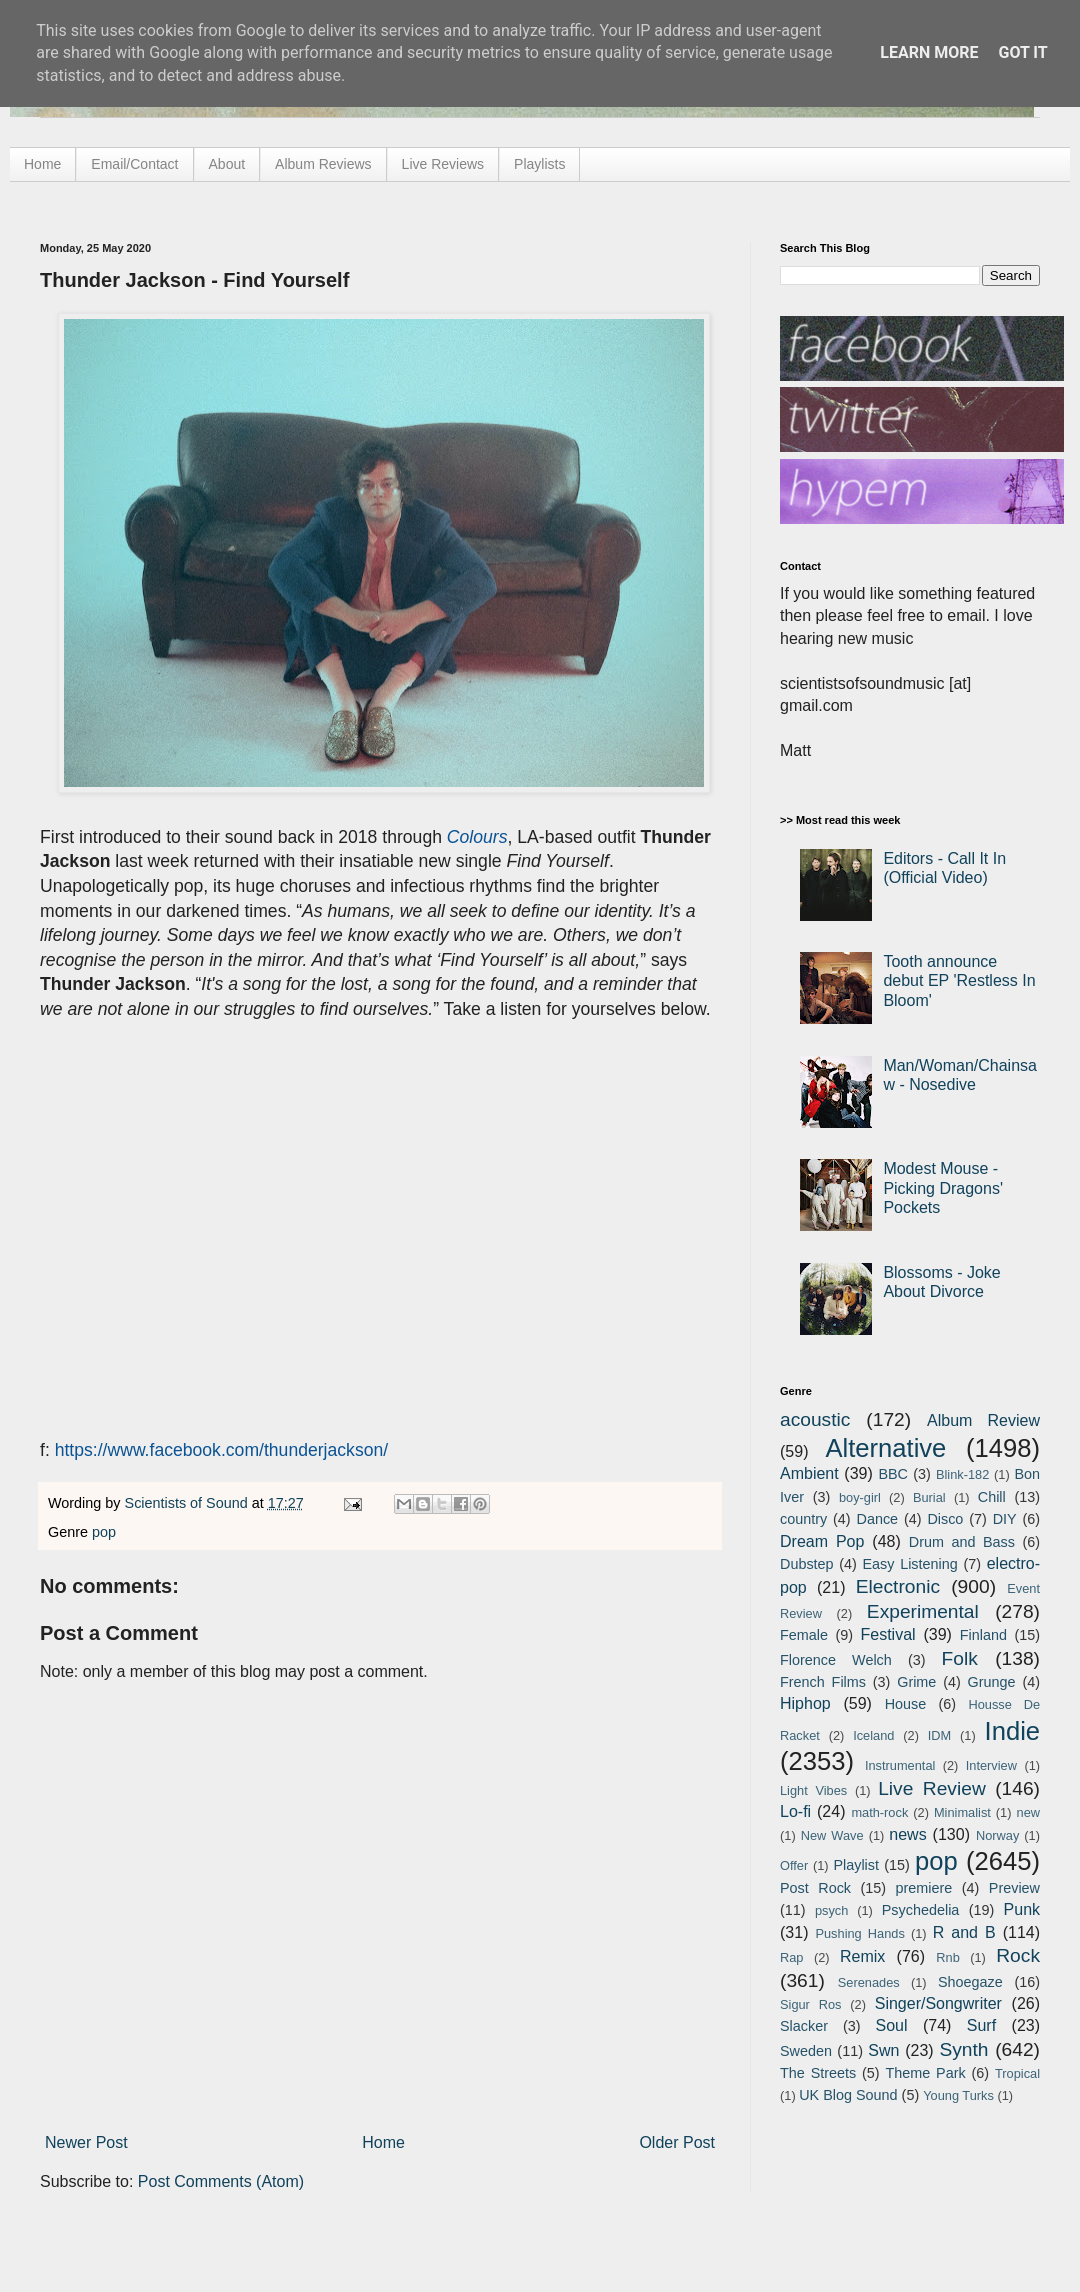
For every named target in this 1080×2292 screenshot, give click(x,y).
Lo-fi (795, 1811)
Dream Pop (822, 1541)
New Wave (832, 1835)
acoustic (815, 1419)
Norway (997, 1835)
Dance (877, 1519)
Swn (883, 2050)
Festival (887, 1634)
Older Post (677, 2142)
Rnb (947, 1957)
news (907, 1834)
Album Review (983, 1420)
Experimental (923, 1611)
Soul (892, 2025)
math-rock (879, 1812)
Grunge (992, 1682)
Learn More (929, 52)
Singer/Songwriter (938, 2003)
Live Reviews (443, 164)
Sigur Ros (810, 2004)
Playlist (856, 1865)
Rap (791, 1957)
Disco (945, 1519)
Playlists (539, 164)
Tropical (1017, 2073)
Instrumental (900, 1765)
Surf (981, 2025)
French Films (823, 1682)
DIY (1005, 1519)
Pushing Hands (859, 1933)
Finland (983, 1635)
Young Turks (958, 2095)
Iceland (873, 1735)
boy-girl (860, 1497)
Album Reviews (323, 164)
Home (42, 164)
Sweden (806, 2051)
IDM (939, 1735)
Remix (862, 1956)
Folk (960, 1658)
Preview (1014, 1888)
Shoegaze (970, 1982)
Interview (991, 1765)
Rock (1018, 1955)
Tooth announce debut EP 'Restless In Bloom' (959, 980)
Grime (916, 1682)
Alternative (885, 1448)
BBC (893, 1474)
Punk (1022, 1909)
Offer (794, 1865)
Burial (929, 1497)
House (906, 1704)
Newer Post (86, 2142)
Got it (1022, 52)
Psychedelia (921, 1910)
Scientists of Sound (188, 1503)
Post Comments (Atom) (221, 2181)
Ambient (809, 1473)
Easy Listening (910, 1564)
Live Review (932, 1788)
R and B (964, 1932)
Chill (992, 1497)
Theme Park (926, 2073)
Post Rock (815, 1888)
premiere (924, 1888)
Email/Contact (134, 164)
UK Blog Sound (848, 2095)
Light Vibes (813, 1790)
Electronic (898, 1586)
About (227, 164)
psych (831, 1910)
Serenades (869, 1982)
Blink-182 (962, 1474)
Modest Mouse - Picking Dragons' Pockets (943, 1187)
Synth (963, 2049)
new (1028, 1812)
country (803, 1519)
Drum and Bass (962, 1542)
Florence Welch (836, 1660)
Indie (1013, 1731)
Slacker (804, 2026)
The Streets (818, 2073)
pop (104, 1532)
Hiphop (805, 1703)
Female (804, 1635)
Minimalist (962, 1812)
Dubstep (807, 1564)
